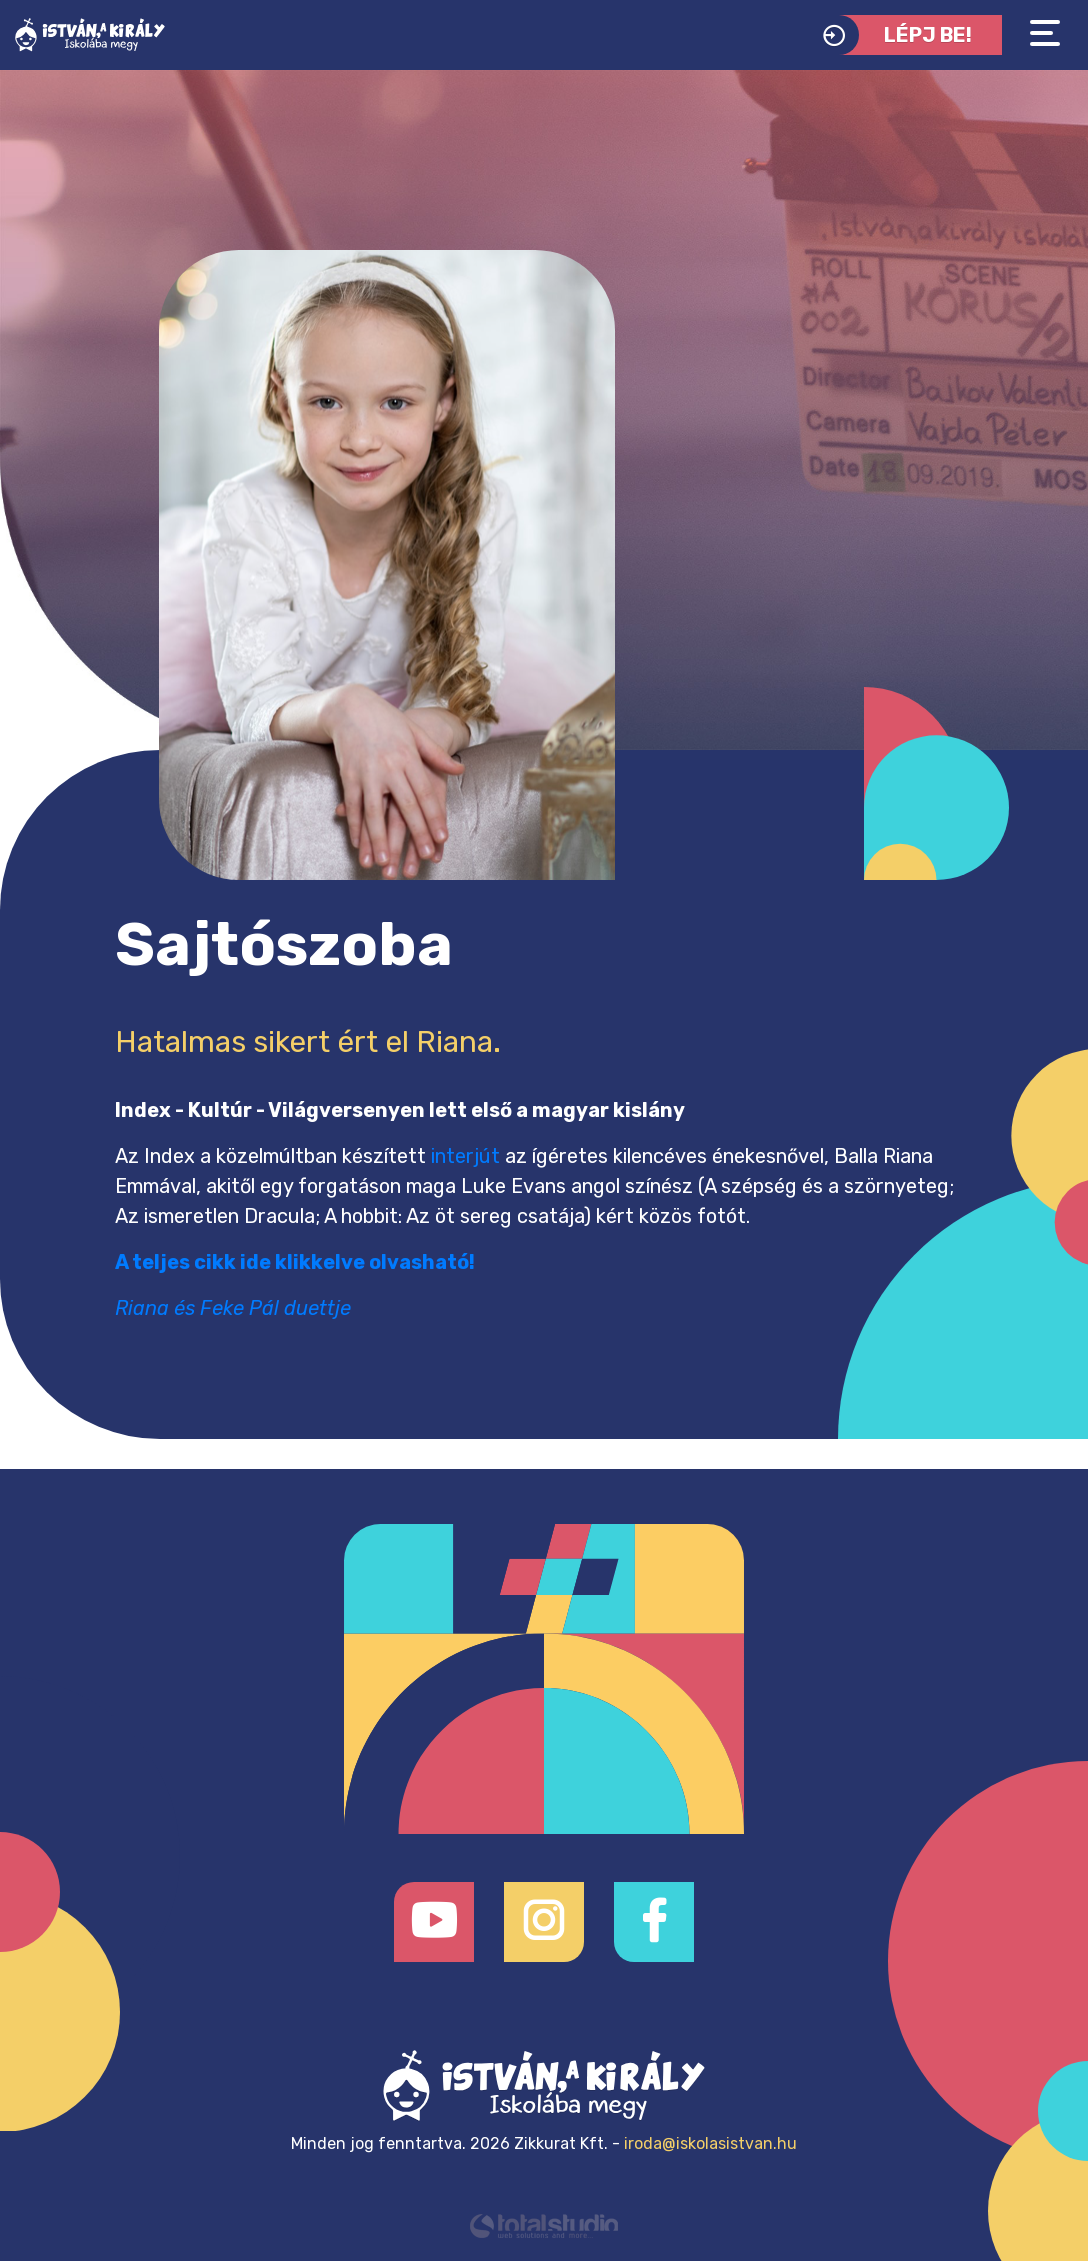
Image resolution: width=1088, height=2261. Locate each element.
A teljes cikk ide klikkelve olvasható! (295, 1262)
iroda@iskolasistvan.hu (710, 2143)
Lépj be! (893, 35)
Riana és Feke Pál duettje (233, 1308)
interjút (465, 1156)
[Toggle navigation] (1045, 33)
